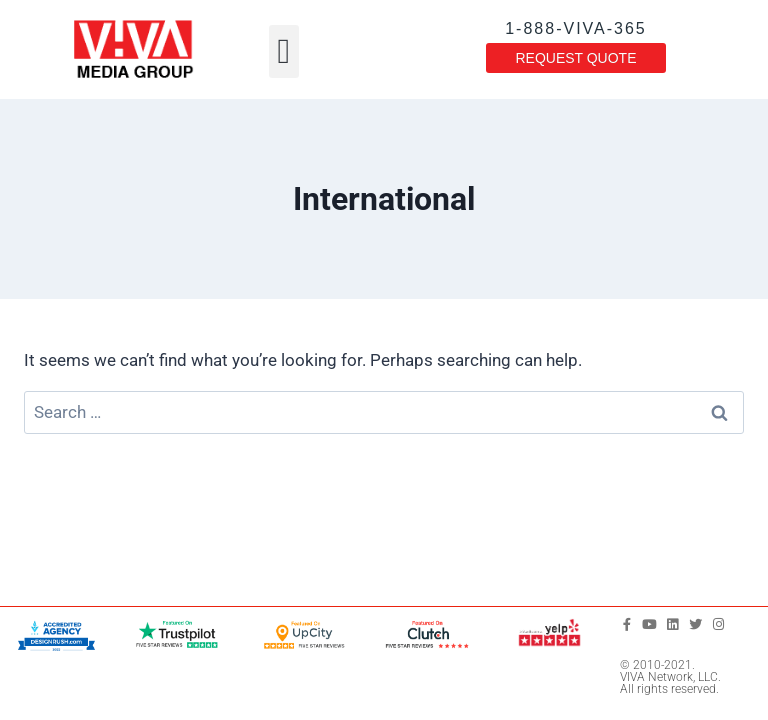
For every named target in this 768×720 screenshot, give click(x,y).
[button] (284, 51)
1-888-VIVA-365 (576, 28)
